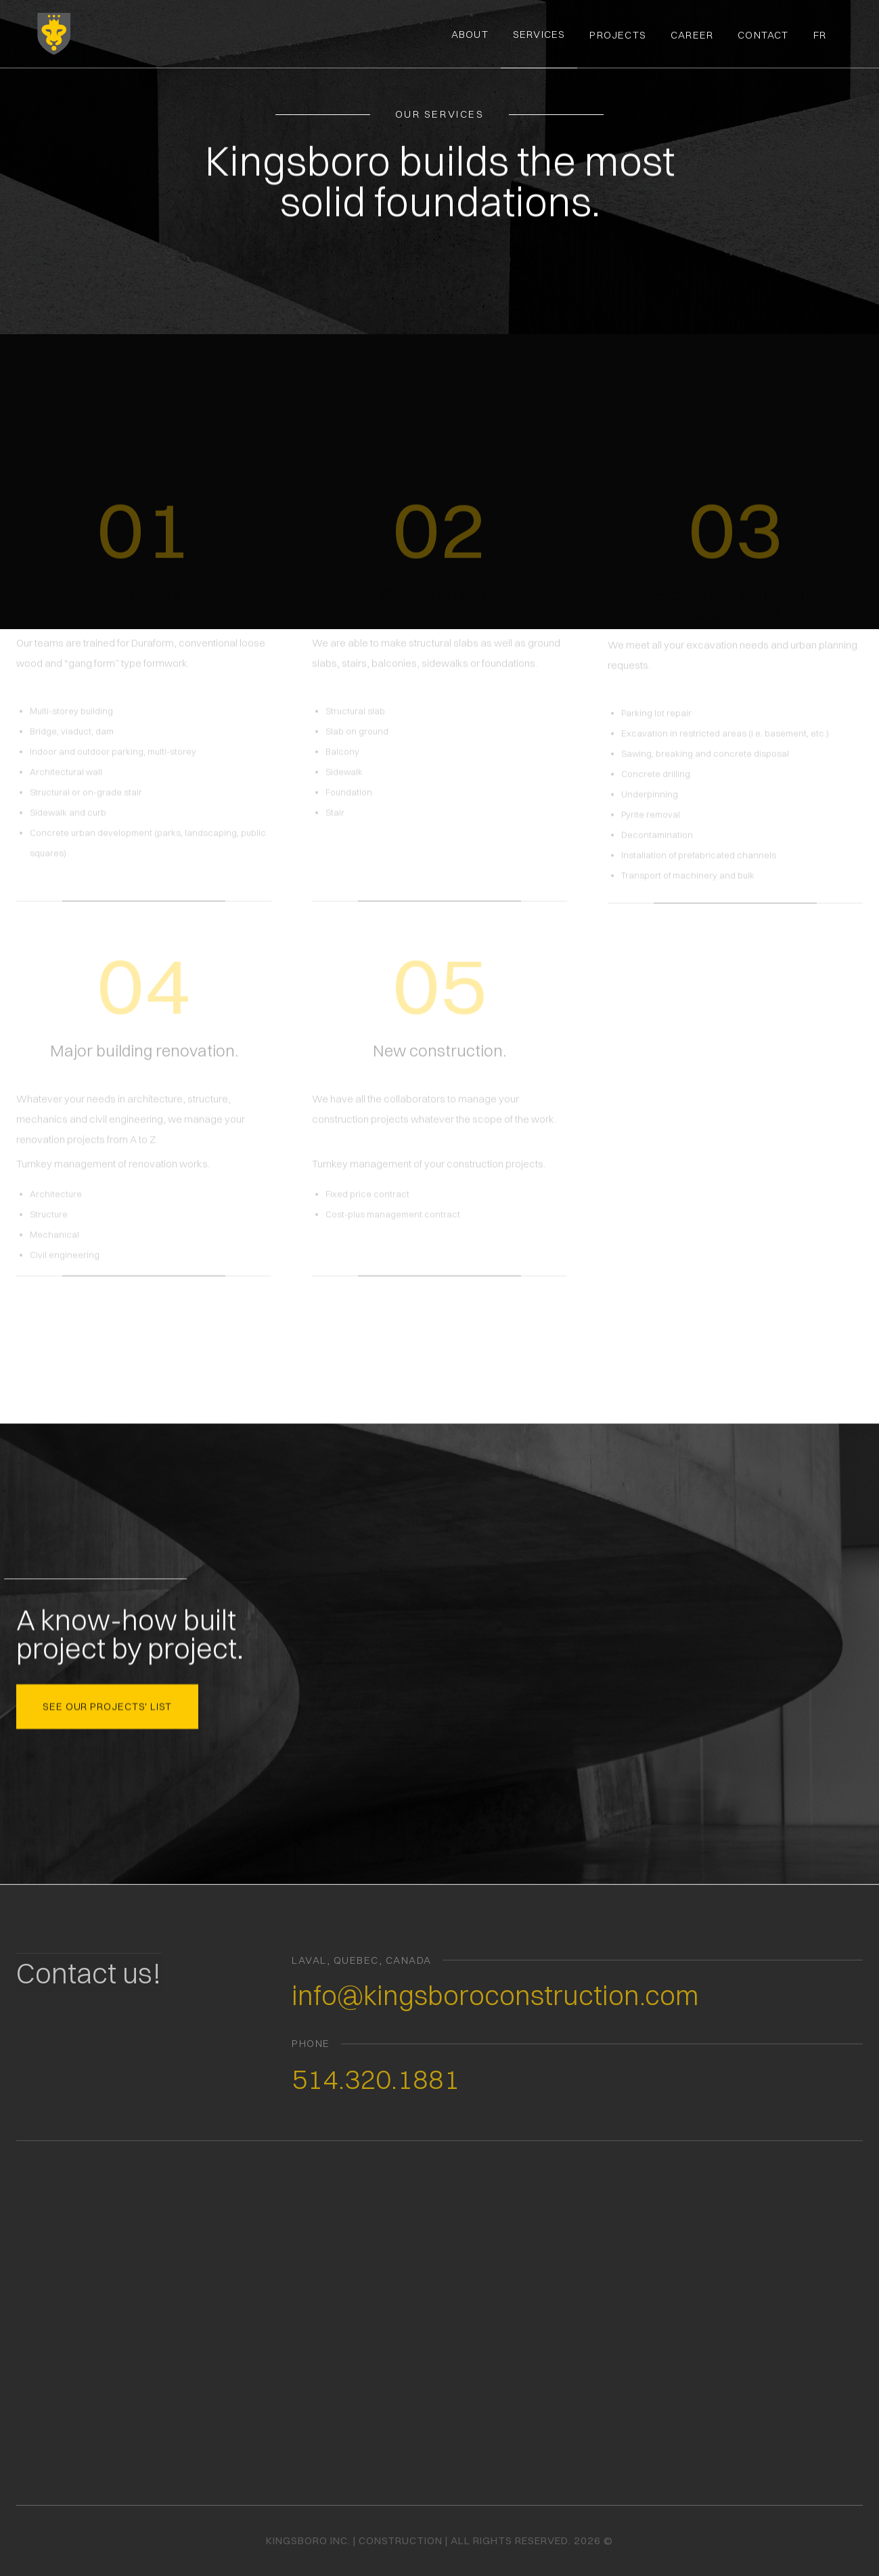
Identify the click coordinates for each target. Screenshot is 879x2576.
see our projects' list (107, 1703)
